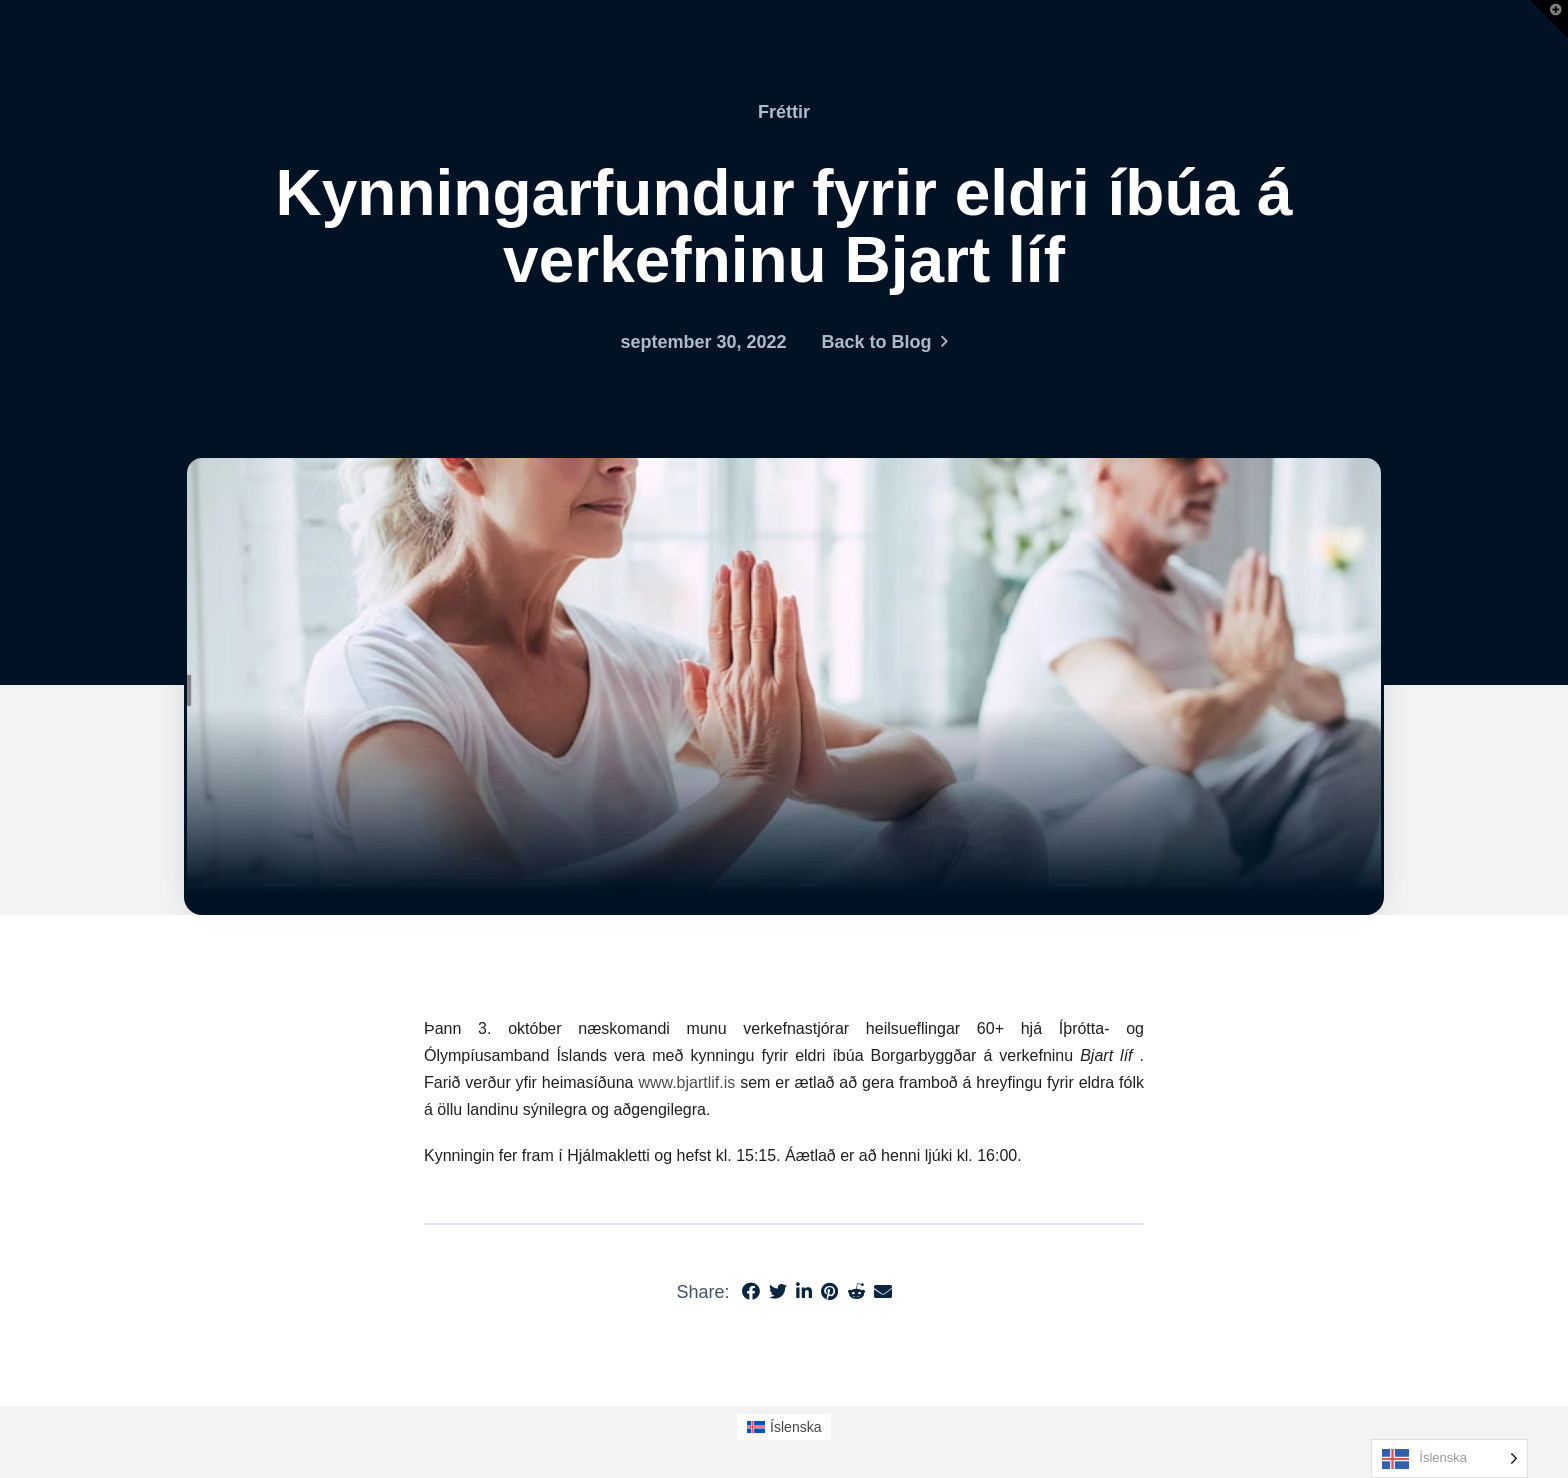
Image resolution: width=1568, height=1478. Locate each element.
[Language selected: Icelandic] (1449, 1458)
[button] (1549, 19)
